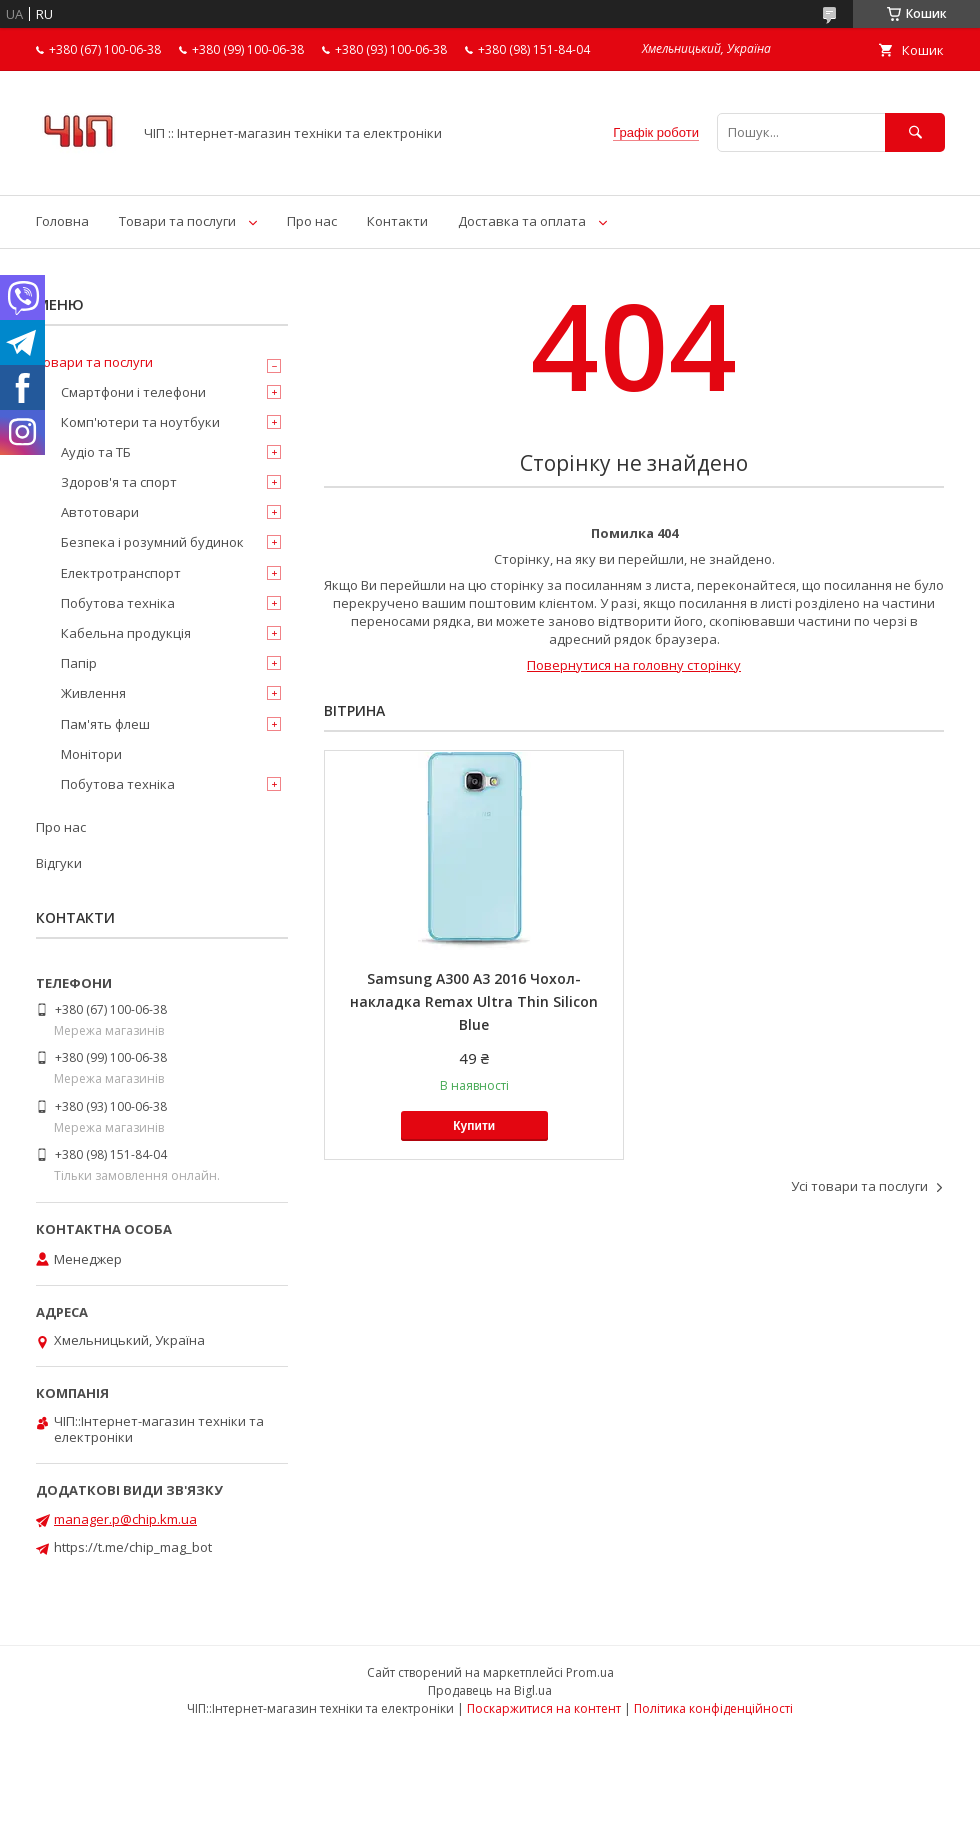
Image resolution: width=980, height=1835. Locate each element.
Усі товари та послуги (859, 1186)
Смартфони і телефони (133, 392)
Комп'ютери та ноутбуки (140, 422)
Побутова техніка (118, 603)
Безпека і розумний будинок (152, 542)
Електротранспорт (121, 573)
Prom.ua (590, 1672)
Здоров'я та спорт (119, 482)
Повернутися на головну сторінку (634, 665)
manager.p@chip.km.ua (125, 1519)
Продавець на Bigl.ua (490, 1690)
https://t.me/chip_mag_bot (133, 1547)
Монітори (91, 754)
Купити (474, 1126)
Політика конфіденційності (713, 1708)
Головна (62, 221)
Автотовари (100, 512)
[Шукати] (915, 132)
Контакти (397, 221)
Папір (79, 663)
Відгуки (59, 863)
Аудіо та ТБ (96, 452)
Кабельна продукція (126, 633)
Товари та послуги (177, 221)
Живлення (93, 693)
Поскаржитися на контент (544, 1708)
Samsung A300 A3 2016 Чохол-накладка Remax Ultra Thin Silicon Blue (474, 1001)
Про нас (312, 221)
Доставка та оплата (522, 221)
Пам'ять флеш (105, 724)
